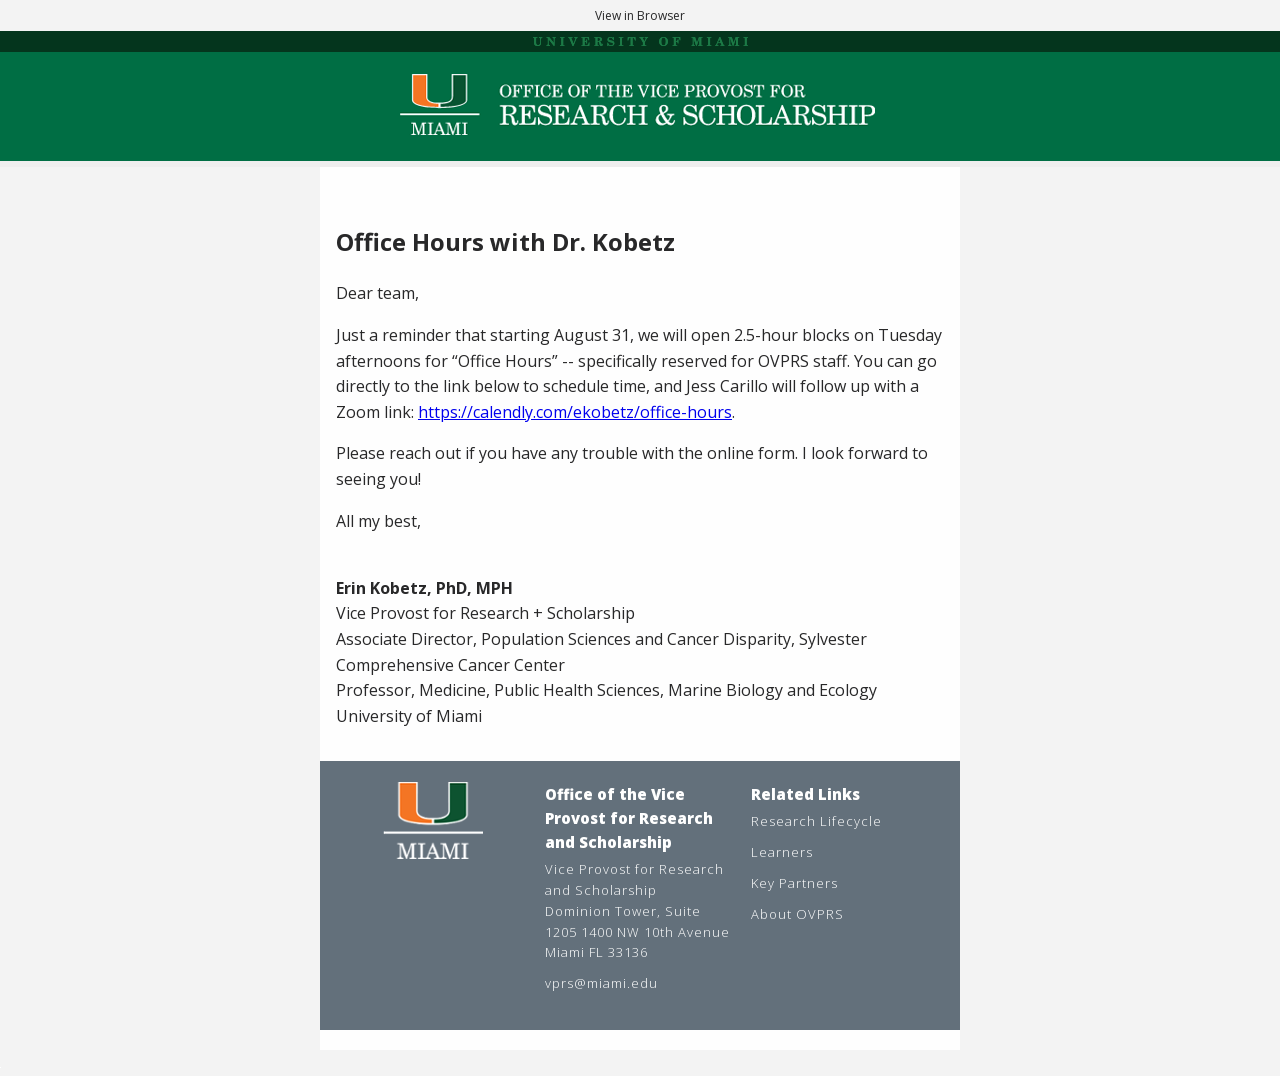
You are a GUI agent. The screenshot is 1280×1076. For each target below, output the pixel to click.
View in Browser (640, 15)
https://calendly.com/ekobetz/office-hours (575, 412)
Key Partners (794, 883)
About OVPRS (797, 914)
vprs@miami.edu (601, 983)
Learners (782, 852)
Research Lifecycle (816, 821)
